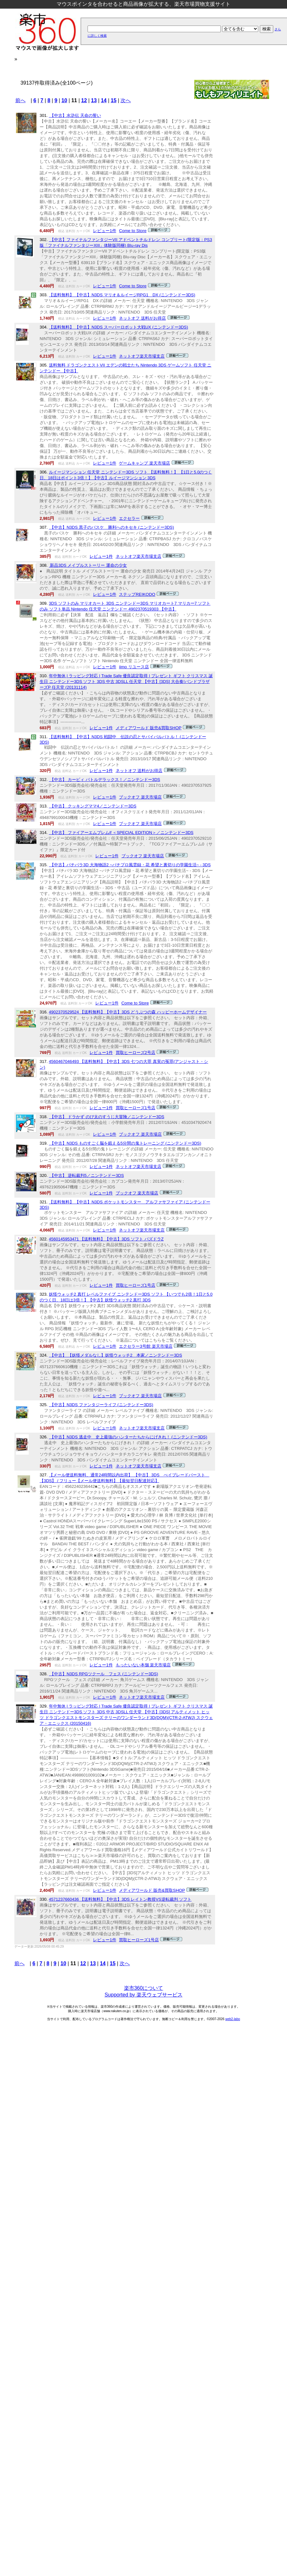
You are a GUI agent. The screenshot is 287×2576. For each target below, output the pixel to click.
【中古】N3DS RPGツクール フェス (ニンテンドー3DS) (103, 1673)
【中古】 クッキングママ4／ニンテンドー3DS (92, 806)
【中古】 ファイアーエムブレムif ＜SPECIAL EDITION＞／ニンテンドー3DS (121, 832)
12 (84, 100)
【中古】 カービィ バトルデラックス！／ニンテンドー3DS (104, 779)
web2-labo (232, 2019)
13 (94, 100)
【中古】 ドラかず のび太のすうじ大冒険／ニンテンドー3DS (106, 1116)
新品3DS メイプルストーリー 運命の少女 (88, 565)
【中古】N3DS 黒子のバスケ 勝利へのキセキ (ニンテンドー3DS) (111, 527)
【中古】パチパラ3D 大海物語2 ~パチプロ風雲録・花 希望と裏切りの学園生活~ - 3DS (130, 864)
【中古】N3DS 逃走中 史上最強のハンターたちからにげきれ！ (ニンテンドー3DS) (128, 1437)
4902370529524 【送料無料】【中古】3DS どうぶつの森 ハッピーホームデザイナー (128, 1012)
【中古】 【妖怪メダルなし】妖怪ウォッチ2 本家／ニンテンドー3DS (115, 1355)
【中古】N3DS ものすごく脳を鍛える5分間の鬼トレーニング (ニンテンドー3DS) (125, 1143)
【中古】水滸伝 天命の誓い (75, 115)
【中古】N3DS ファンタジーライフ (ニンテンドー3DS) (101, 1404)
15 (114, 100)
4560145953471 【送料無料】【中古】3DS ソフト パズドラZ (106, 1239)
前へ (20, 100)
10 (64, 100)
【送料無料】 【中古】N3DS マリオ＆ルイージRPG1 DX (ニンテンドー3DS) (122, 294)
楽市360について (143, 1988)
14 (104, 100)
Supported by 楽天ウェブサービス (143, 1994)
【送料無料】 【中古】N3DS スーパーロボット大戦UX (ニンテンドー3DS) (118, 327)
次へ (125, 100)
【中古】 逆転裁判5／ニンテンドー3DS (86, 1175)
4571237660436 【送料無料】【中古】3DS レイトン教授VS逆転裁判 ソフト (120, 1899)
